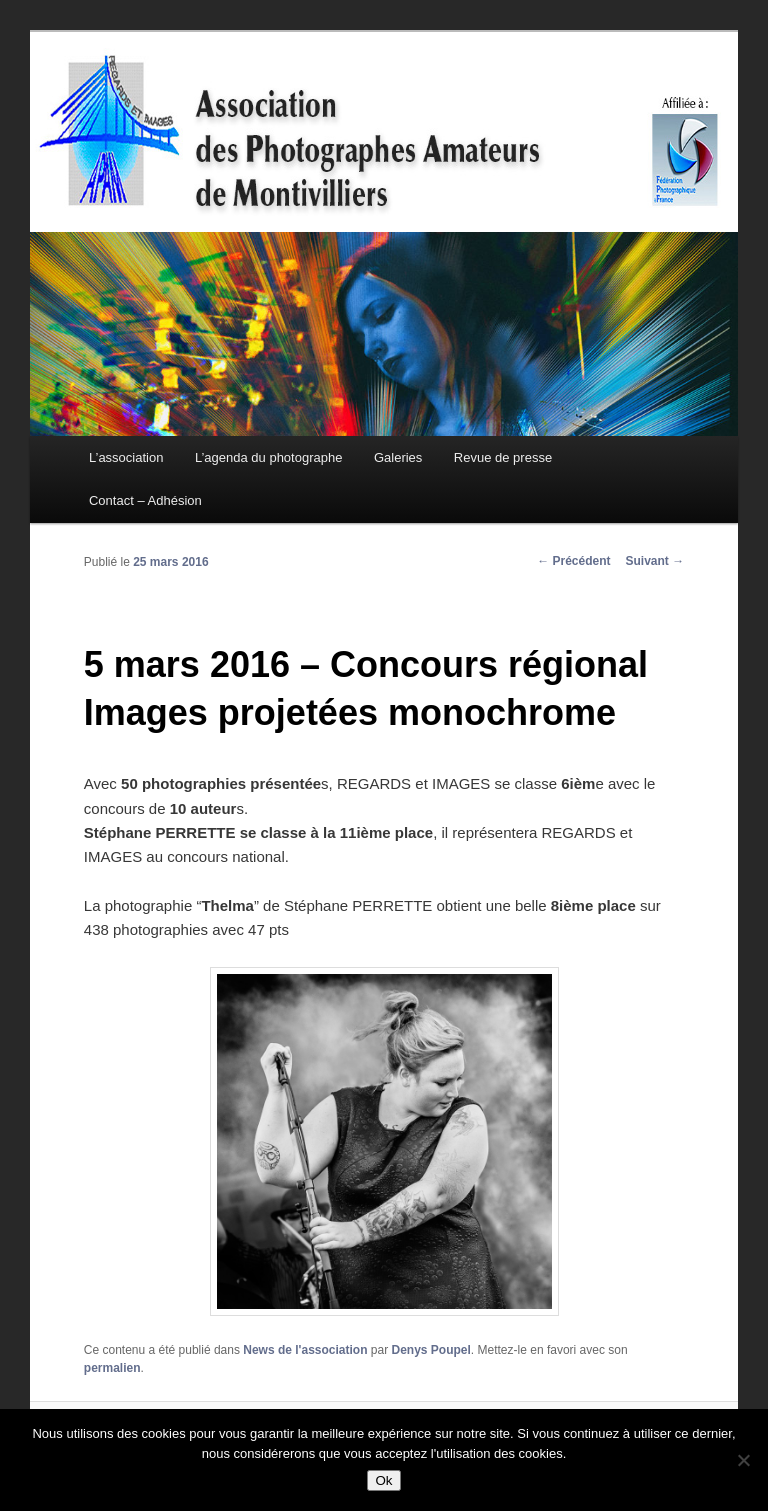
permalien (112, 1368)
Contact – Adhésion (145, 500)
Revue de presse (503, 457)
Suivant (655, 561)
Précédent (573, 561)
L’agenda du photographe (268, 457)
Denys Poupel (431, 1350)
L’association (126, 457)
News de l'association (305, 1350)
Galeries (398, 457)
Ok (383, 1480)
